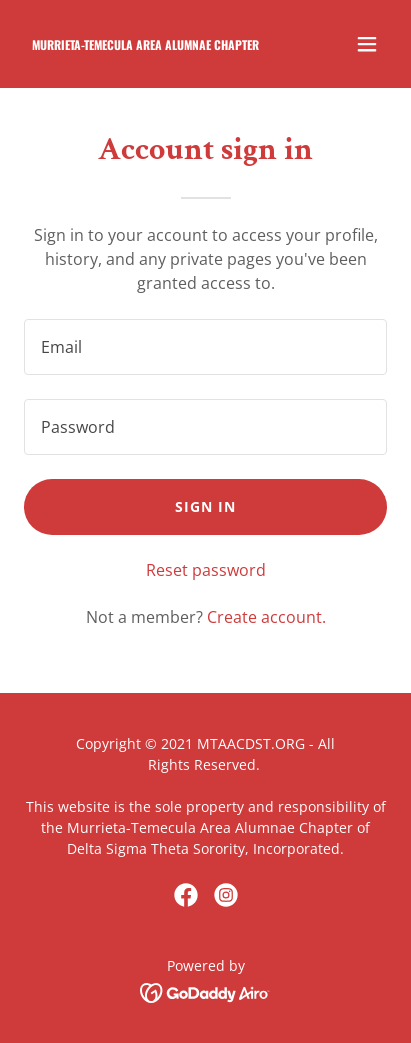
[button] (367, 44)
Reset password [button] (206, 570)
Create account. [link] (266, 617)
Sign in (205, 506)
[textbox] (205, 347)
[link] (151, 44)
